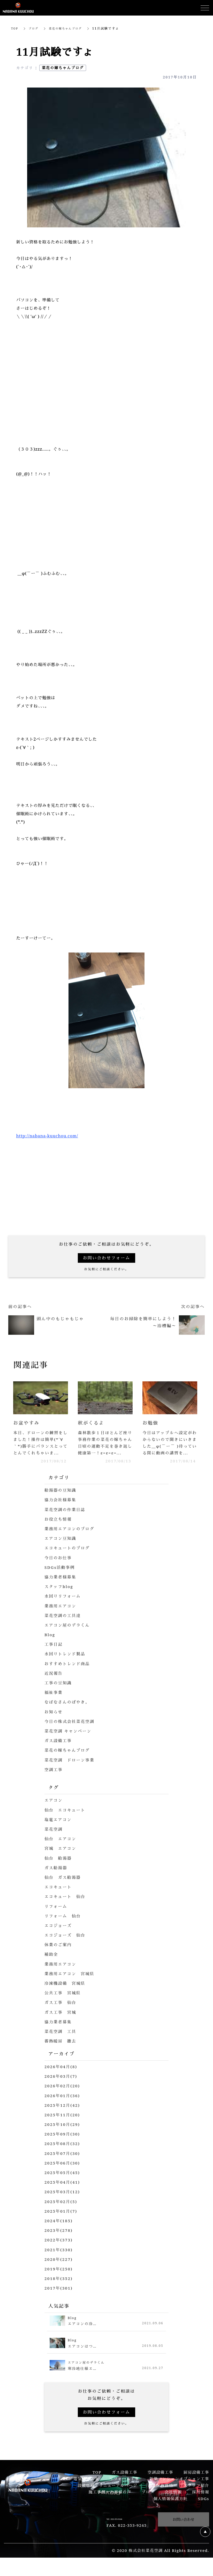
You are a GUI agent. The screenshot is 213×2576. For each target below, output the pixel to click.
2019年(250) (59, 2277)
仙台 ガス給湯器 (63, 1886)
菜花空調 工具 (61, 2040)
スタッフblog (59, 1595)
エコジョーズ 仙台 (65, 1944)
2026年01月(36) (63, 2104)
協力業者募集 (58, 2030)
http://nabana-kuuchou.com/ (47, 1136)
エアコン (54, 1809)
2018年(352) (59, 2287)
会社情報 (173, 2500)
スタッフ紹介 (196, 2493)
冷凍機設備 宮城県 (65, 1992)
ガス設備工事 (58, 1749)
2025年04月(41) (63, 2191)
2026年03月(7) (61, 2085)
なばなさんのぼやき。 (68, 1711)
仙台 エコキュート (65, 1818)
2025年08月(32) (63, 2152)
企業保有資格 (160, 2493)
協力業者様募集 (61, 1585)
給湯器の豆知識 (61, 1499)
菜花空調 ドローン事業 (70, 1768)
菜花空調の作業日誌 (65, 1518)
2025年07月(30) (63, 2162)
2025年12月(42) (63, 2114)
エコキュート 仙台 (65, 1905)
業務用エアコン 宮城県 (70, 1982)
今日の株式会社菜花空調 (70, 1730)
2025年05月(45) (63, 2181)
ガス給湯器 (56, 1876)
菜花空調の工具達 (63, 1624)
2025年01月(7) (61, 2220)
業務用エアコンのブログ (70, 1537)
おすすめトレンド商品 (68, 1672)
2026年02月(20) (63, 2094)
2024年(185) (59, 2229)
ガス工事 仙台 (61, 2011)
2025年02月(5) (61, 2210)
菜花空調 (54, 1838)
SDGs (203, 2507)
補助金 (51, 1963)
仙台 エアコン (61, 1847)
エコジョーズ (58, 1934)
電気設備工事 (86, 2487)
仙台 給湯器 (58, 1867)
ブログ (35, 28)
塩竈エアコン (58, 1828)
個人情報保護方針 (171, 2507)
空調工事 (54, 1778)
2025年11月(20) (63, 2123)
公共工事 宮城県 (63, 2001)
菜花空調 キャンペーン (69, 1739)
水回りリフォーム (63, 1605)
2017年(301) (59, 2297)
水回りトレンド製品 (65, 1662)
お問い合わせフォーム (106, 1258)
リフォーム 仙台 (63, 1924)
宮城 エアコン (61, 1857)
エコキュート (58, 1896)
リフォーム (56, 1915)
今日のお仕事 (58, 1566)
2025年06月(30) (63, 2171)
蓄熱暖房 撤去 (61, 2050)
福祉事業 (54, 1701)
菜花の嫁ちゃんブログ (69, 28)
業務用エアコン (61, 1614)
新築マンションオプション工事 (179, 2487)
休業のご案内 (58, 1953)
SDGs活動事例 (60, 1576)
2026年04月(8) (61, 2075)
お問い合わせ (183, 2528)
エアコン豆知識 (61, 1547)
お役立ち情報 (58, 1528)
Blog (50, 1643)
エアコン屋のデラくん (68, 1633)
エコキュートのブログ (68, 1557)
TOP (15, 28)
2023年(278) (59, 2239)
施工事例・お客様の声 (109, 2500)
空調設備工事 (160, 2480)
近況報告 (54, 1682)
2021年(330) (59, 2258)
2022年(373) (59, 2249)
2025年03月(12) (63, 2200)
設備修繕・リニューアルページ (107, 2493)
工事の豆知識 (58, 1691)
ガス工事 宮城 (61, 2021)
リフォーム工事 (124, 2487)
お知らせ (54, 1720)
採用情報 (200, 2500)
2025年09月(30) (63, 2143)
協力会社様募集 (61, 1508)
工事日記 (54, 1653)
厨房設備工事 (196, 2480)
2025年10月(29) (63, 2133)
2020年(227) (59, 2268)
